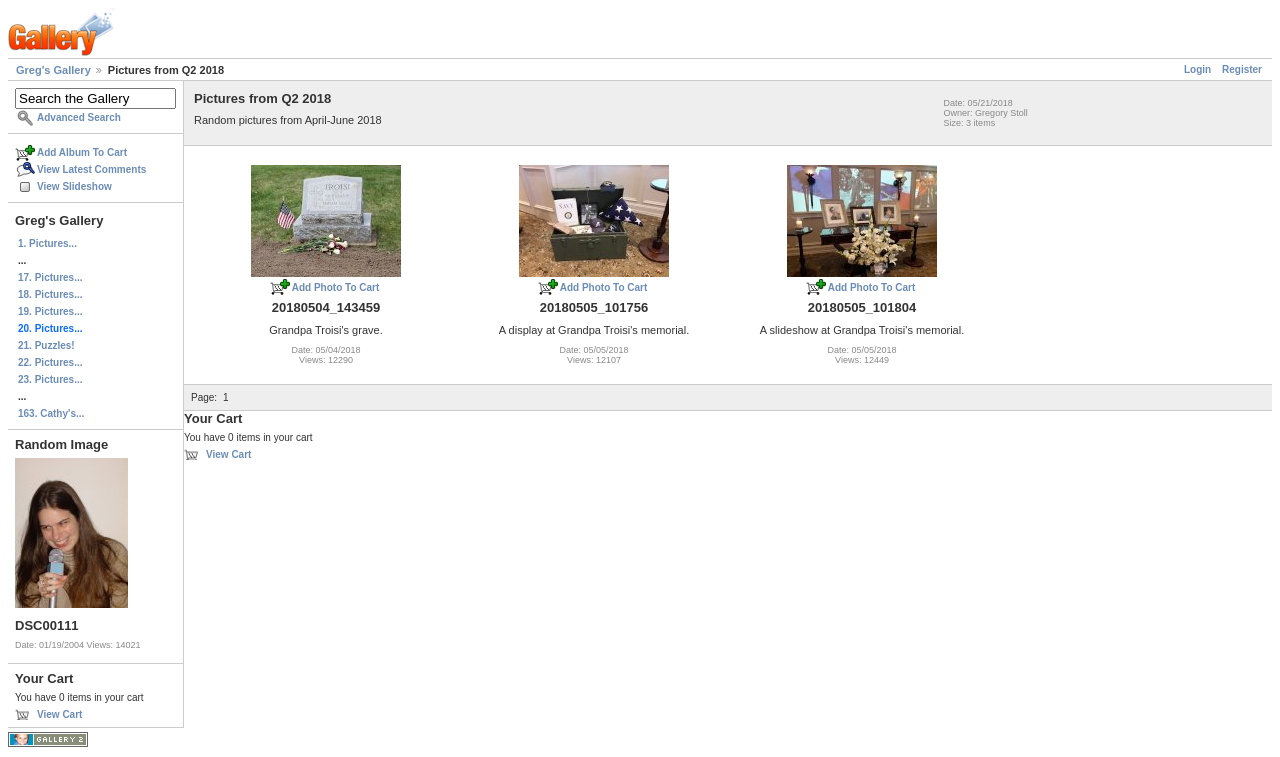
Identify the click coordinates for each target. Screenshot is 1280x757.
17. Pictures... (50, 277)
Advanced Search (79, 117)
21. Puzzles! (46, 345)
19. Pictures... (50, 311)
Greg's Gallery (53, 70)
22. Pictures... (50, 362)
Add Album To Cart (82, 152)
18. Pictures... (50, 294)
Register (1242, 69)
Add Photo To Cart (336, 287)
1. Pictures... (47, 243)
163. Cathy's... (51, 413)
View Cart (59, 714)
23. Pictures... (50, 379)
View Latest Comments (91, 169)
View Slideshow (74, 186)
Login (1197, 69)
